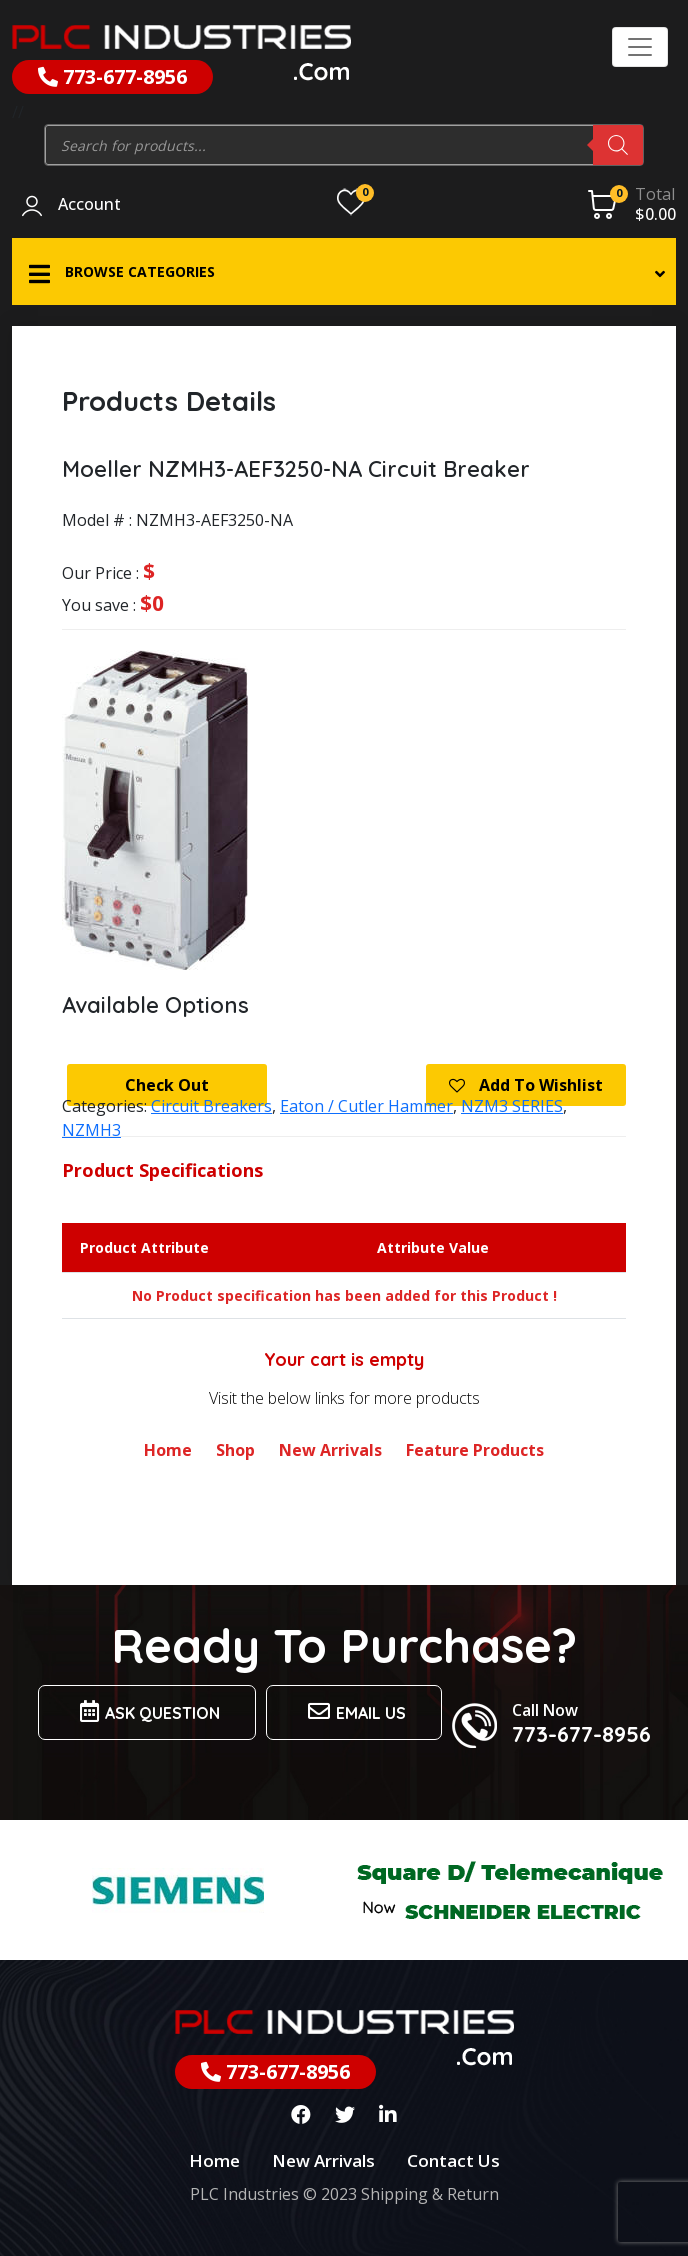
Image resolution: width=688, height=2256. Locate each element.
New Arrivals (330, 1450)
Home (168, 1450)
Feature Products (475, 1450)
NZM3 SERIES (512, 1106)
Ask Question (147, 1711)
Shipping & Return (430, 2194)
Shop (235, 1450)
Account (89, 205)
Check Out (167, 1085)
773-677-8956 (112, 76)
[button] (344, 271)
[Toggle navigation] (640, 47)
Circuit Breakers (211, 1106)
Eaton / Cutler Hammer (366, 1106)
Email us (354, 1711)
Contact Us (453, 2160)
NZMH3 (91, 1130)
